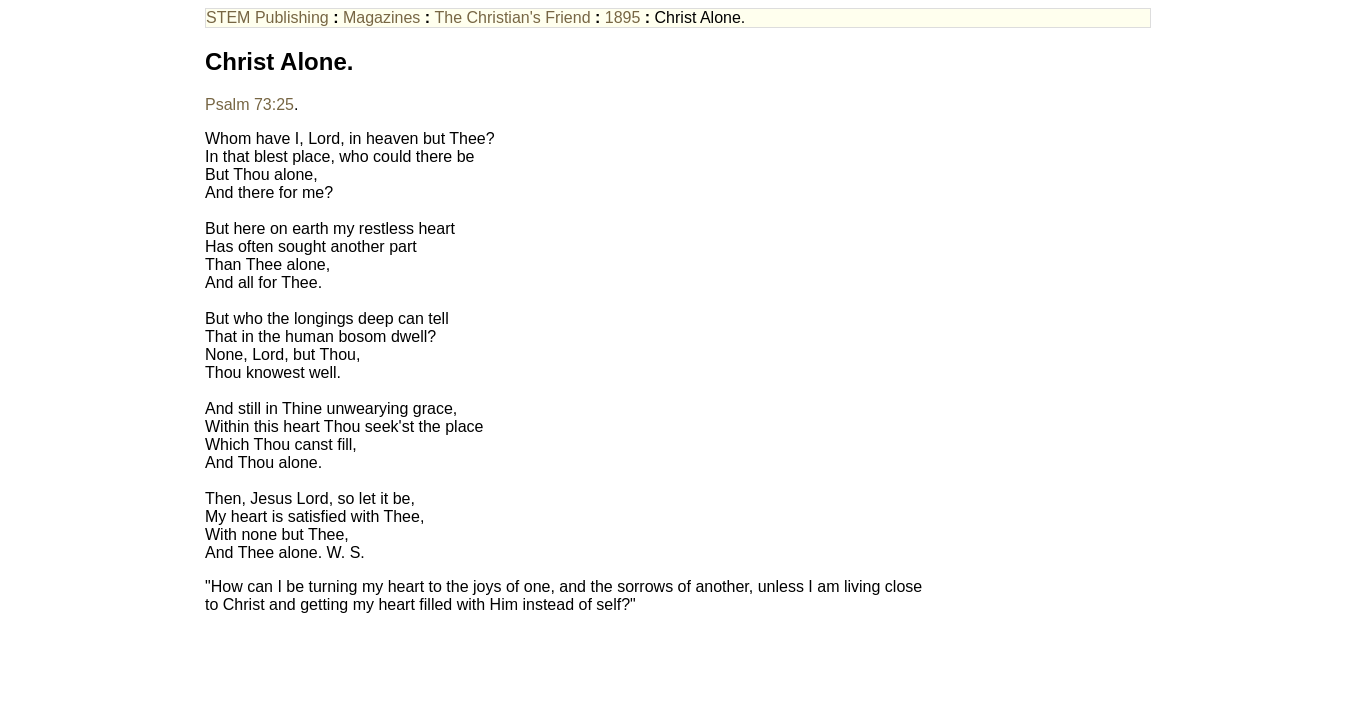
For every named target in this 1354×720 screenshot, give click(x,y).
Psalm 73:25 (249, 104)
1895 (623, 17)
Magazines (381, 17)
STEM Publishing (267, 17)
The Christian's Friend (513, 17)
